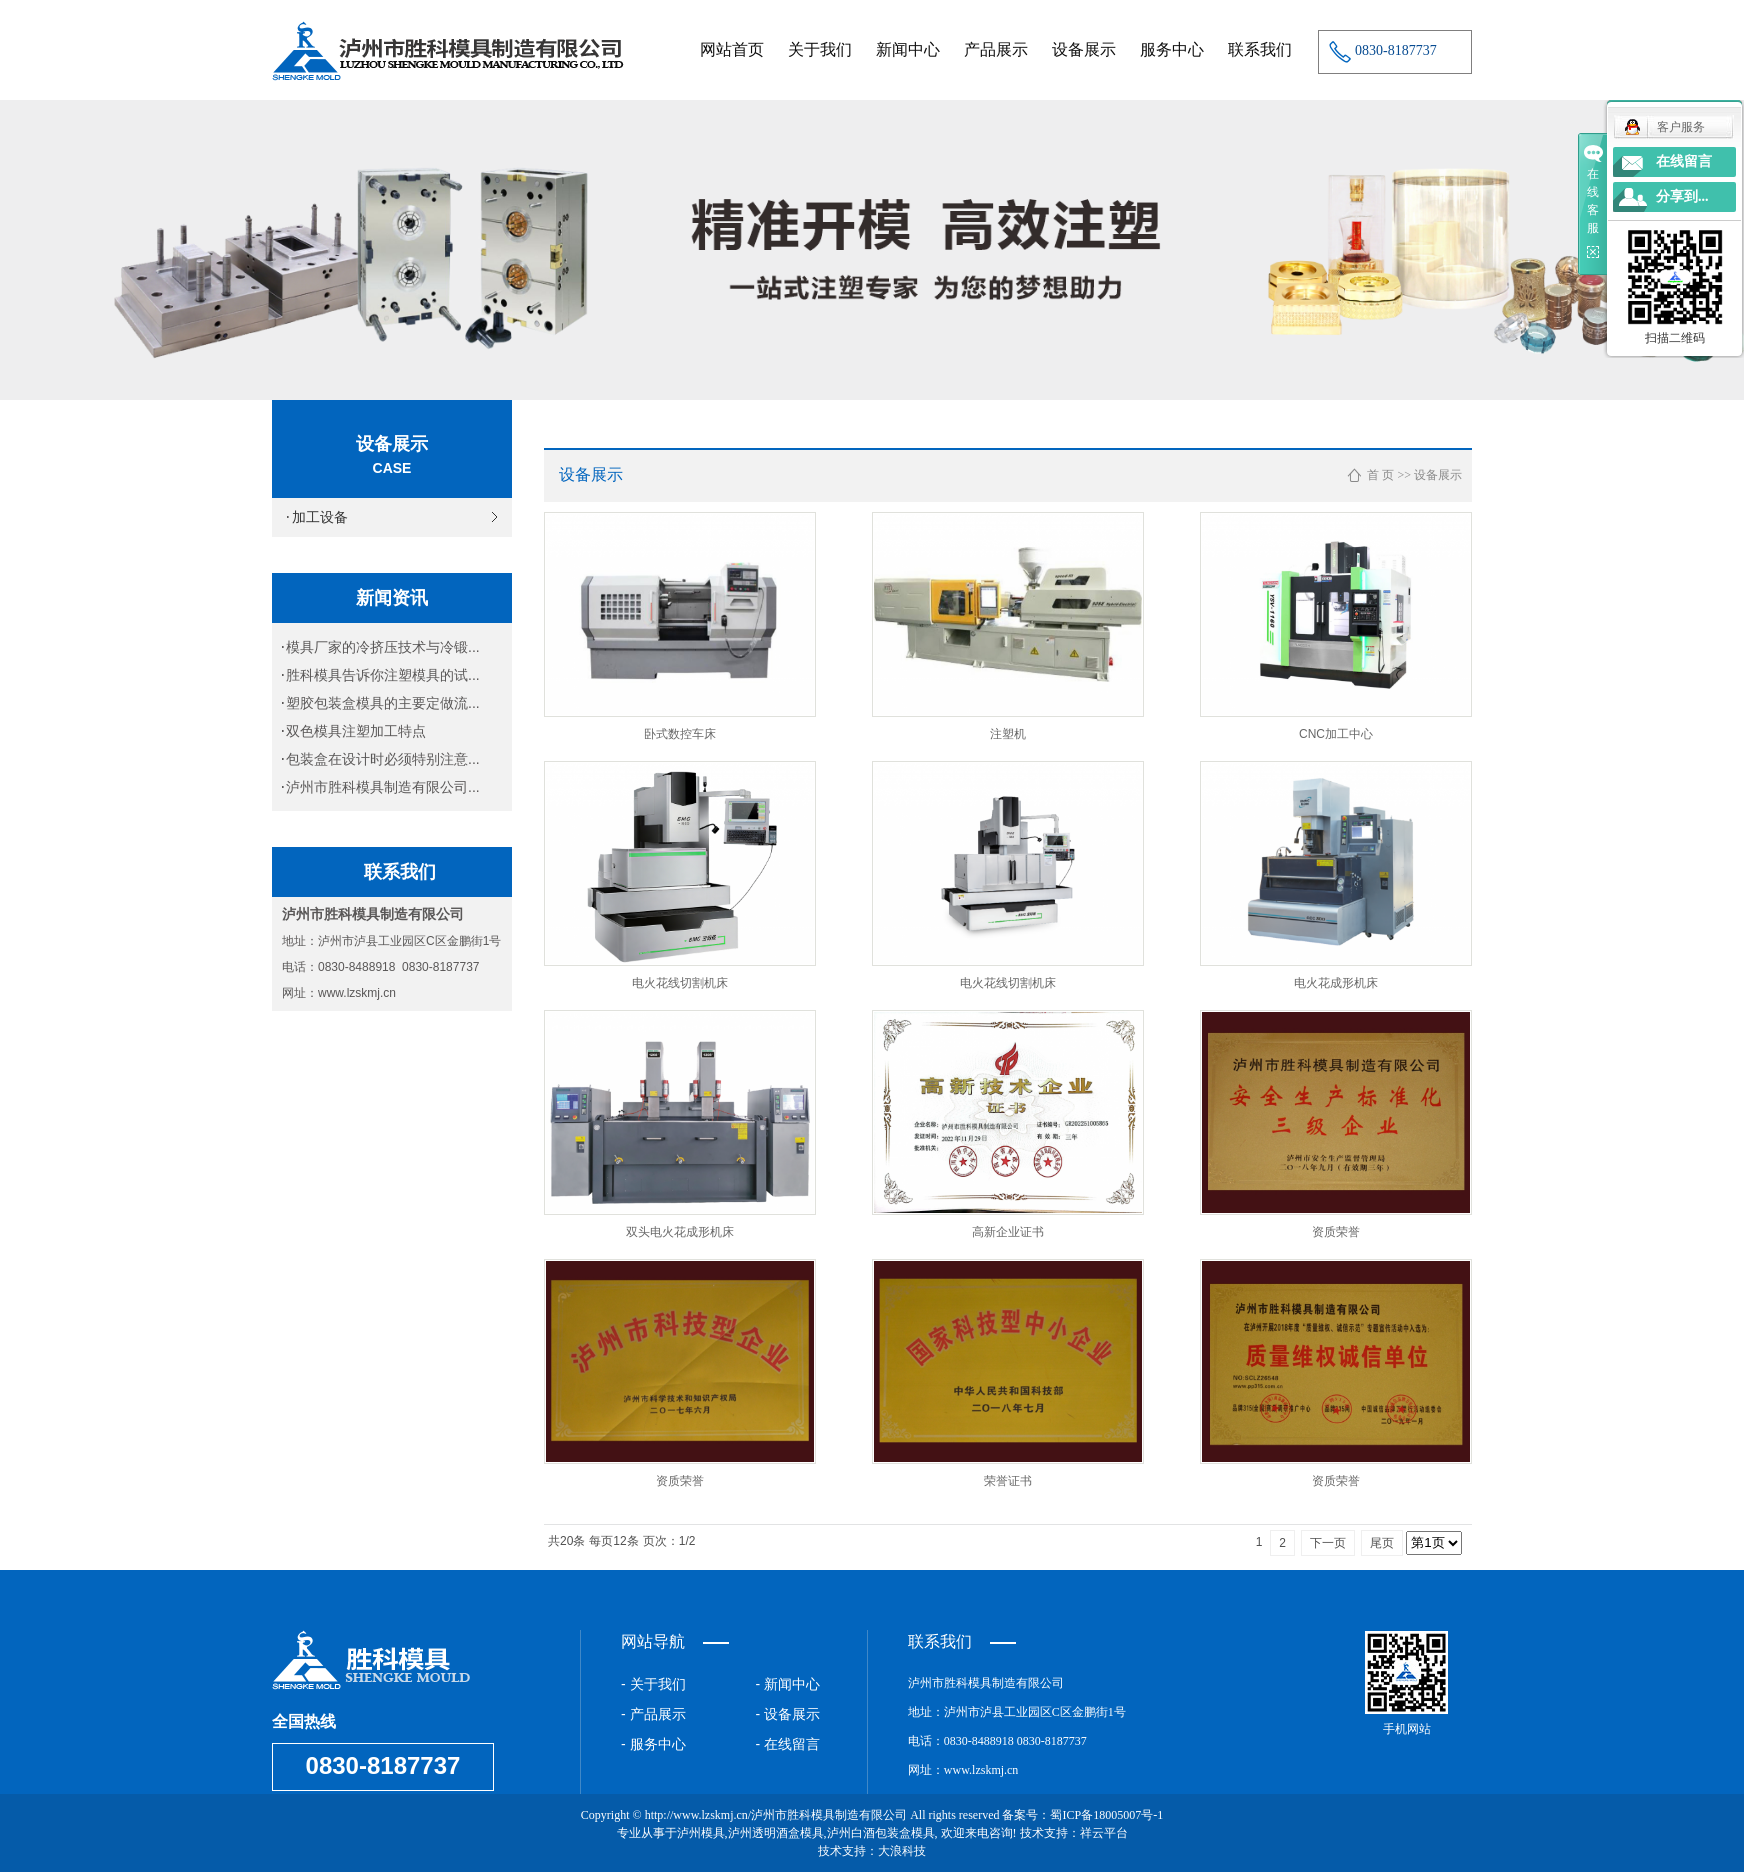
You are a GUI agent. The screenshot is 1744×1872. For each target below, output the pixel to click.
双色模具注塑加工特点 (356, 731)
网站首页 (732, 49)
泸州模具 (701, 1833)
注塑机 (1008, 734)
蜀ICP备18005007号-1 (1106, 1815)
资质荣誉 (1336, 1232)
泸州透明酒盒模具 (776, 1833)
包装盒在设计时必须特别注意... (383, 759)
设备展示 (1084, 49)
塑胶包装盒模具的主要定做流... (383, 703)
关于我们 (820, 49)
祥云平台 (1104, 1833)
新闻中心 (908, 49)
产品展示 (996, 49)
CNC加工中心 (1336, 734)
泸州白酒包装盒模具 (881, 1833)
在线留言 (1684, 161)
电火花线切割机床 (680, 983)
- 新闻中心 (788, 1684)
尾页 (1382, 1543)
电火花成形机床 (1336, 983)
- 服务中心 (653, 1744)
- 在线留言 (788, 1744)
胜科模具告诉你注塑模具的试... (383, 675)
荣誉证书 (1008, 1481)
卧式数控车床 (680, 734)
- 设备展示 (788, 1714)
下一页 (1328, 1543)
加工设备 (320, 517)
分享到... (1682, 196)
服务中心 (1172, 49)
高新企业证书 (1008, 1232)
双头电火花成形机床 (680, 1232)
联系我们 (1260, 49)
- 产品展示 (653, 1714)
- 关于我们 (653, 1684)
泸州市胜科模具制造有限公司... (383, 787)
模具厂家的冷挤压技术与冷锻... (383, 647)
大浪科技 (902, 1851)
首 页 (1380, 475)
